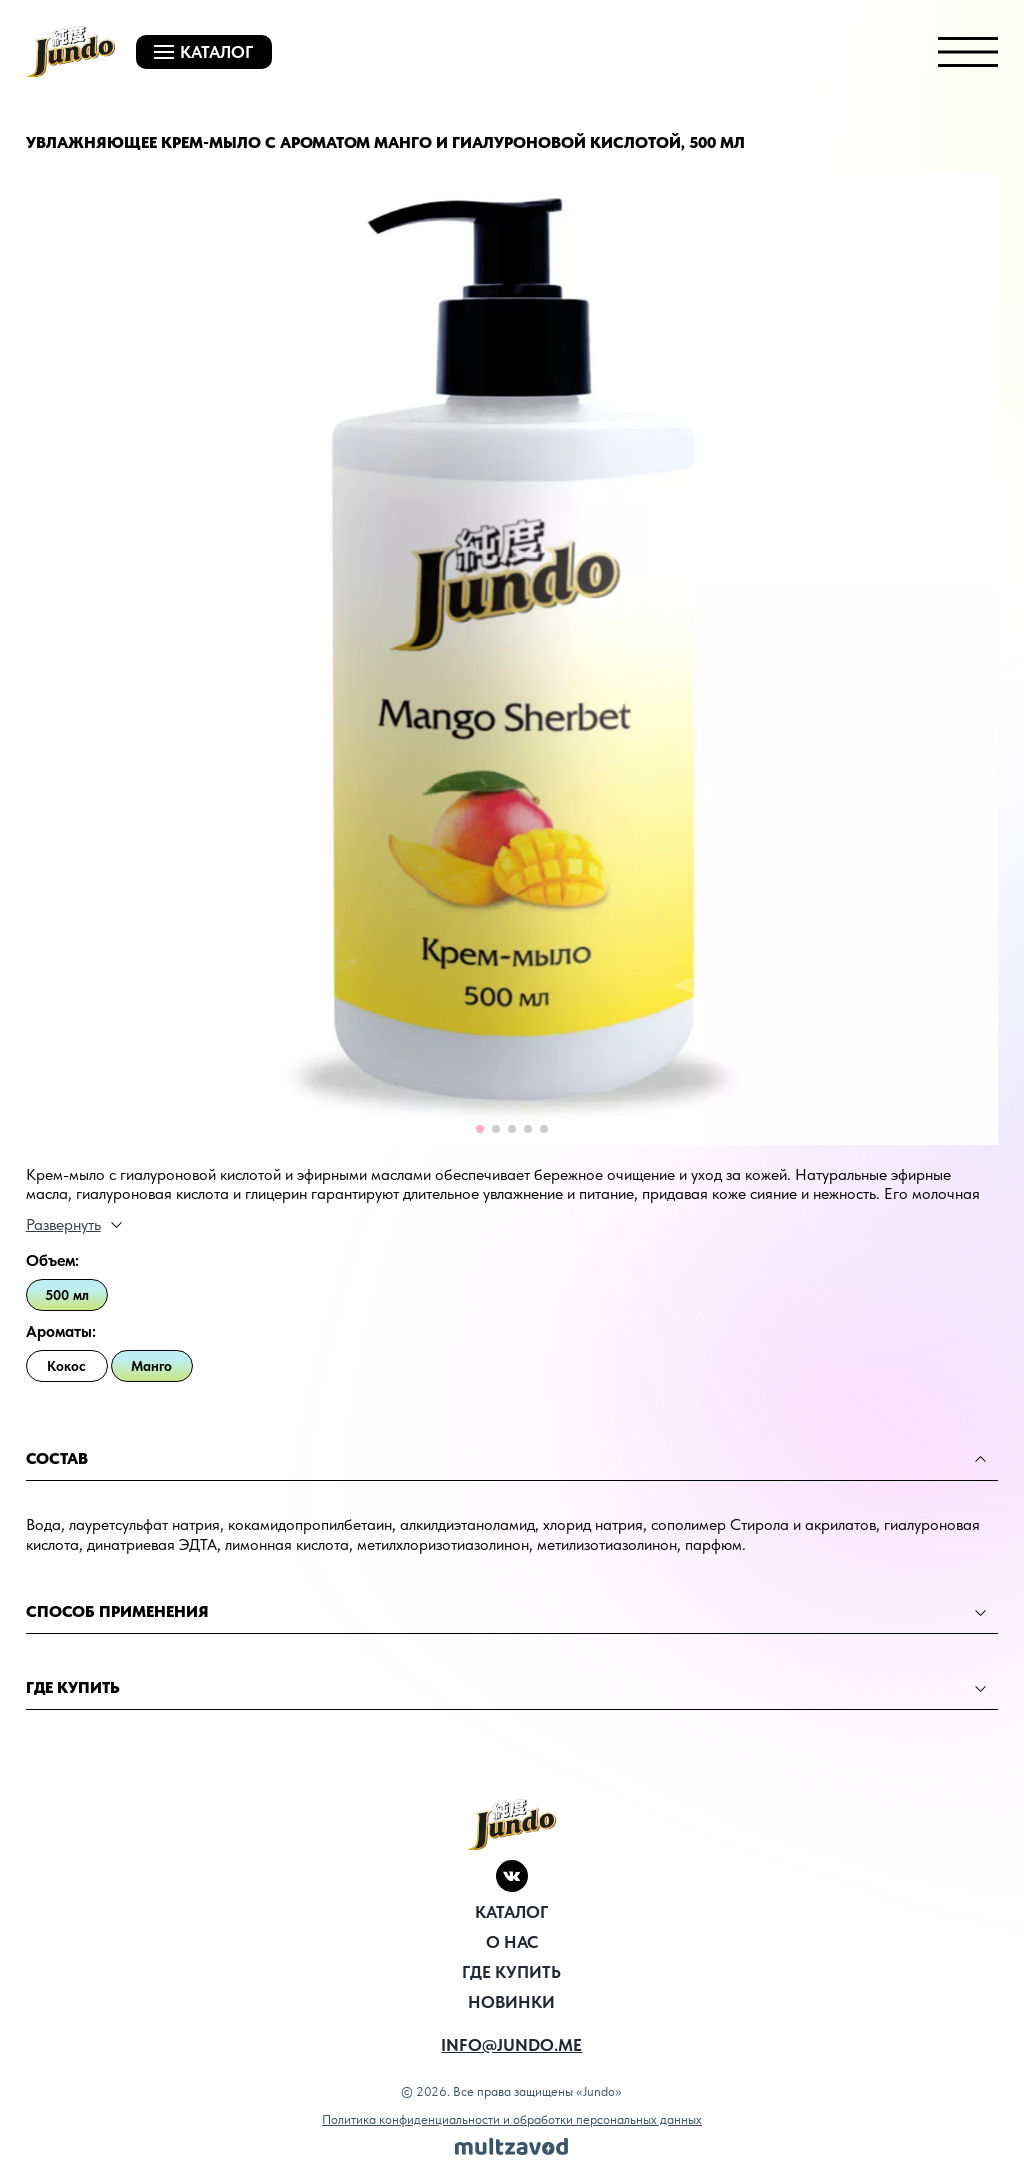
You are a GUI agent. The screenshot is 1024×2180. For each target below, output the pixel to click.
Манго (151, 1366)
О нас (512, 1942)
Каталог (511, 1912)
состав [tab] (507, 1458)
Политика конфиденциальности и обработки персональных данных (512, 2119)
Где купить (511, 1972)
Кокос (66, 1366)
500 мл (67, 1295)
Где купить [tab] (507, 1687)
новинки (511, 2002)
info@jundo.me (511, 2045)
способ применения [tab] (507, 1611)
